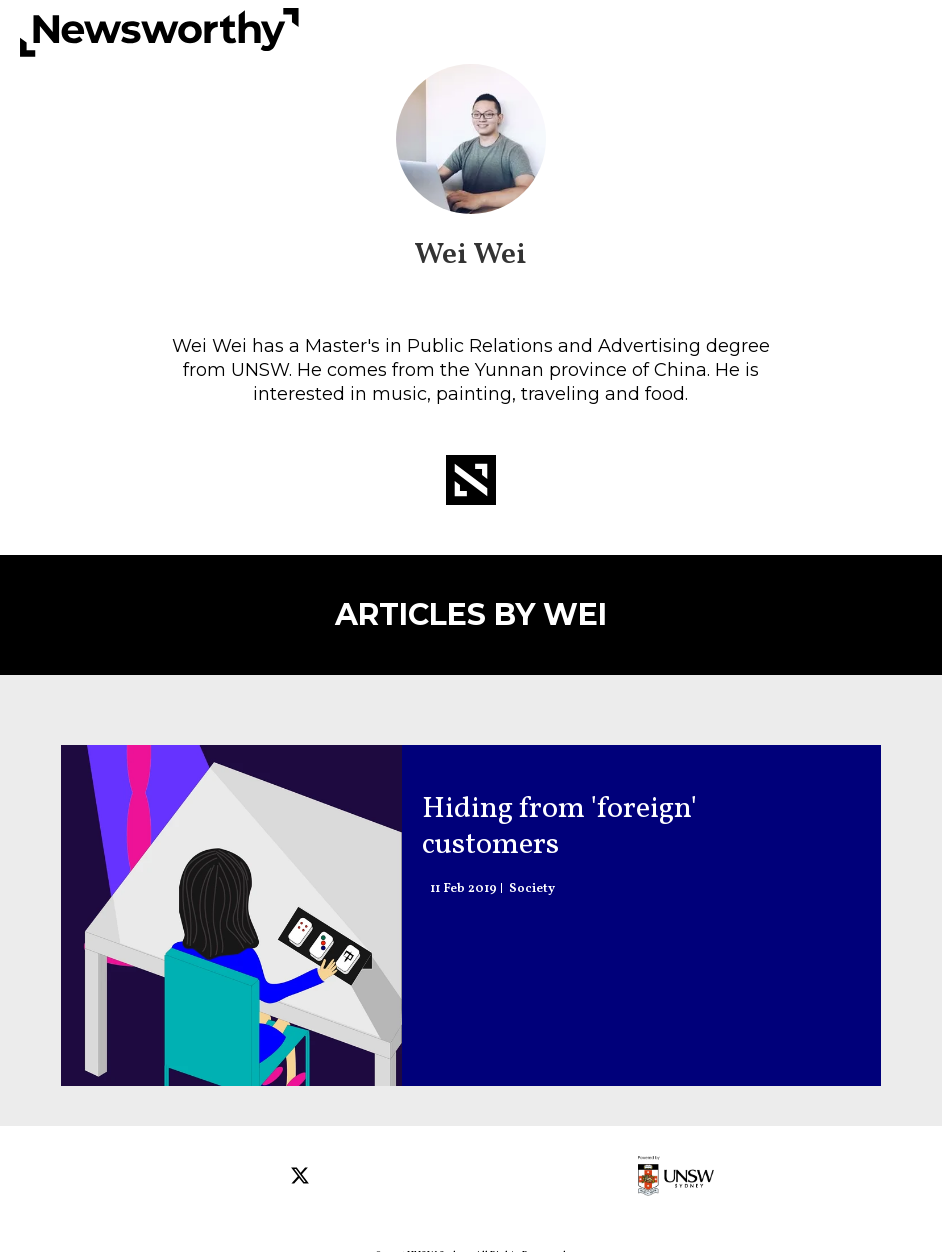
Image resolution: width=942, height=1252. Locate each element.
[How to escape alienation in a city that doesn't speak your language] (231, 915)
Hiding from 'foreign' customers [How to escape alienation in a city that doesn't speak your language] (559, 827)
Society (532, 889)
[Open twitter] (303, 1177)
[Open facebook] (229, 1177)
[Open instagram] (266, 1177)
